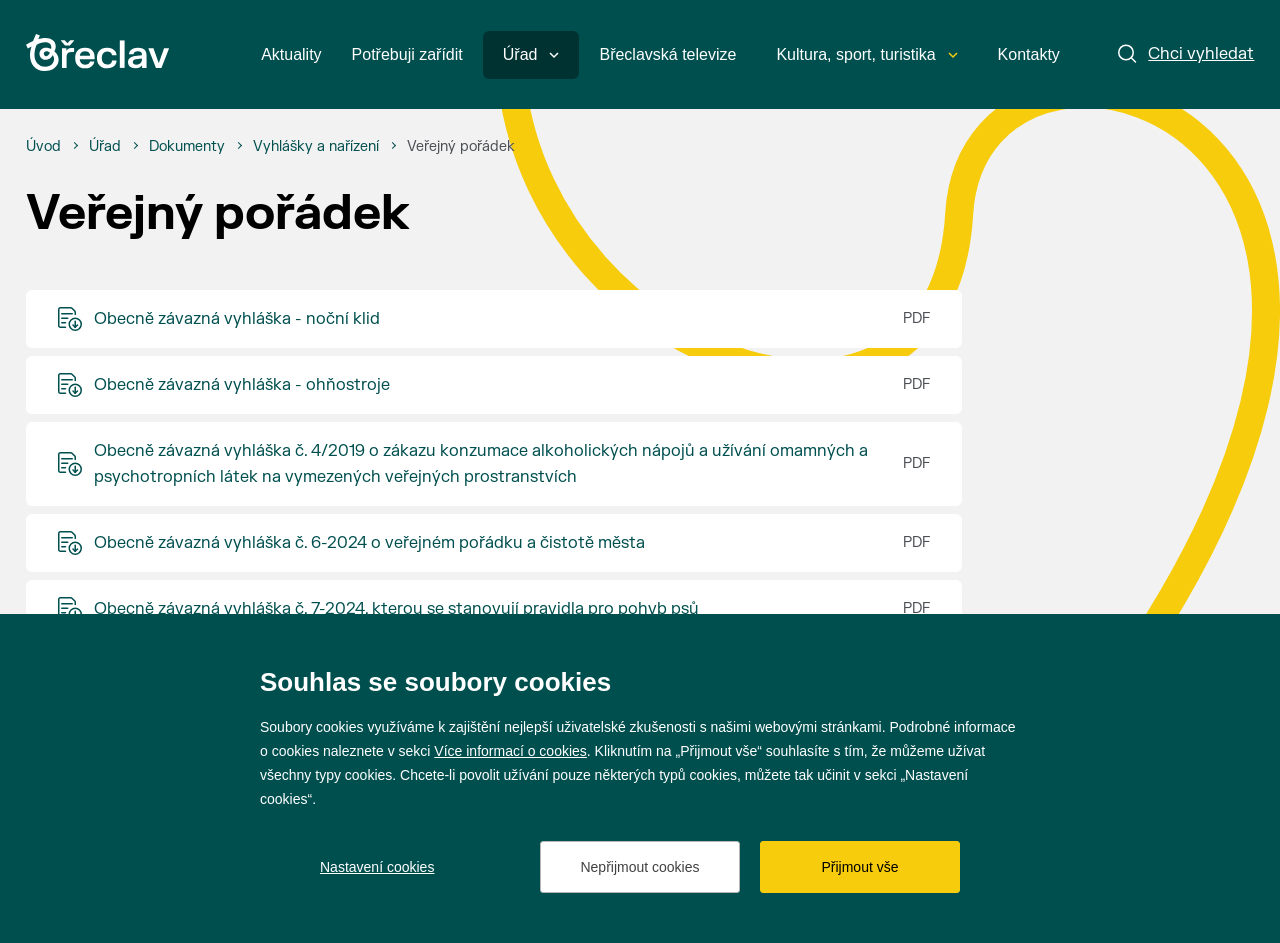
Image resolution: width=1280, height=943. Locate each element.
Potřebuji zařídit (407, 54)
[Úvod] (43, 147)
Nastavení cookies (377, 867)
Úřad (531, 54)
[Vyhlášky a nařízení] (316, 147)
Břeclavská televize (667, 54)
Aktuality (291, 54)
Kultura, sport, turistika (866, 54)
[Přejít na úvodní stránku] (97, 52)
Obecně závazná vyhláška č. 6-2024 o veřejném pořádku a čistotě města (369, 543)
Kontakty (1029, 54)
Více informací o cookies (510, 751)
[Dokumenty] (187, 147)
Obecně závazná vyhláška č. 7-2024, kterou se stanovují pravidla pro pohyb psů (396, 609)
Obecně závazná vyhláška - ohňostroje (242, 385)
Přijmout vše (859, 867)
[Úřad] (105, 147)
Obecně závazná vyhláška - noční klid (237, 319)
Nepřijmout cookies (639, 867)
